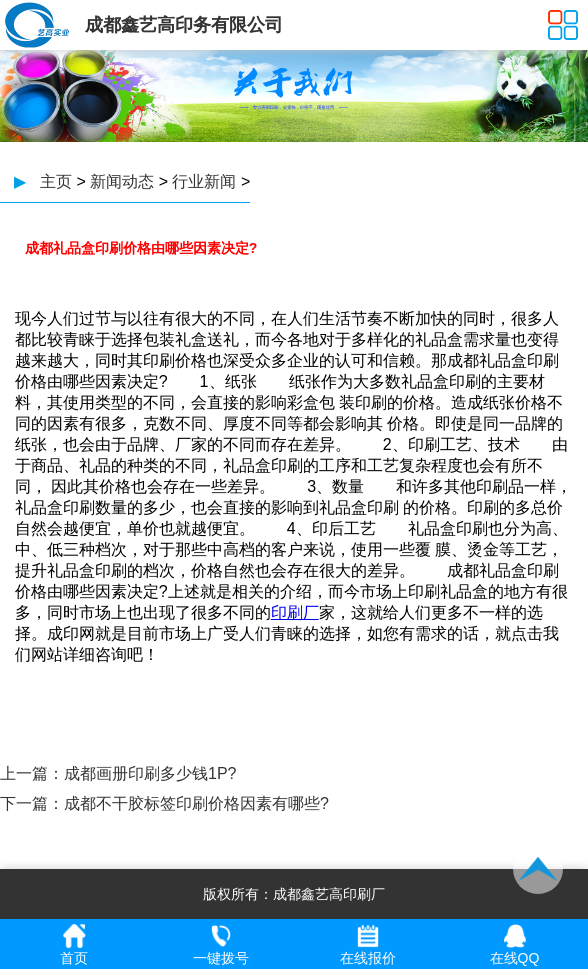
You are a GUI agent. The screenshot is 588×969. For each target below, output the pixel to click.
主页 (56, 181)
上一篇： (32, 773)
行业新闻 (204, 181)
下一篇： (32, 803)
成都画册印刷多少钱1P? (150, 773)
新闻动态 (122, 181)
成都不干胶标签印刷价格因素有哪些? (196, 803)
